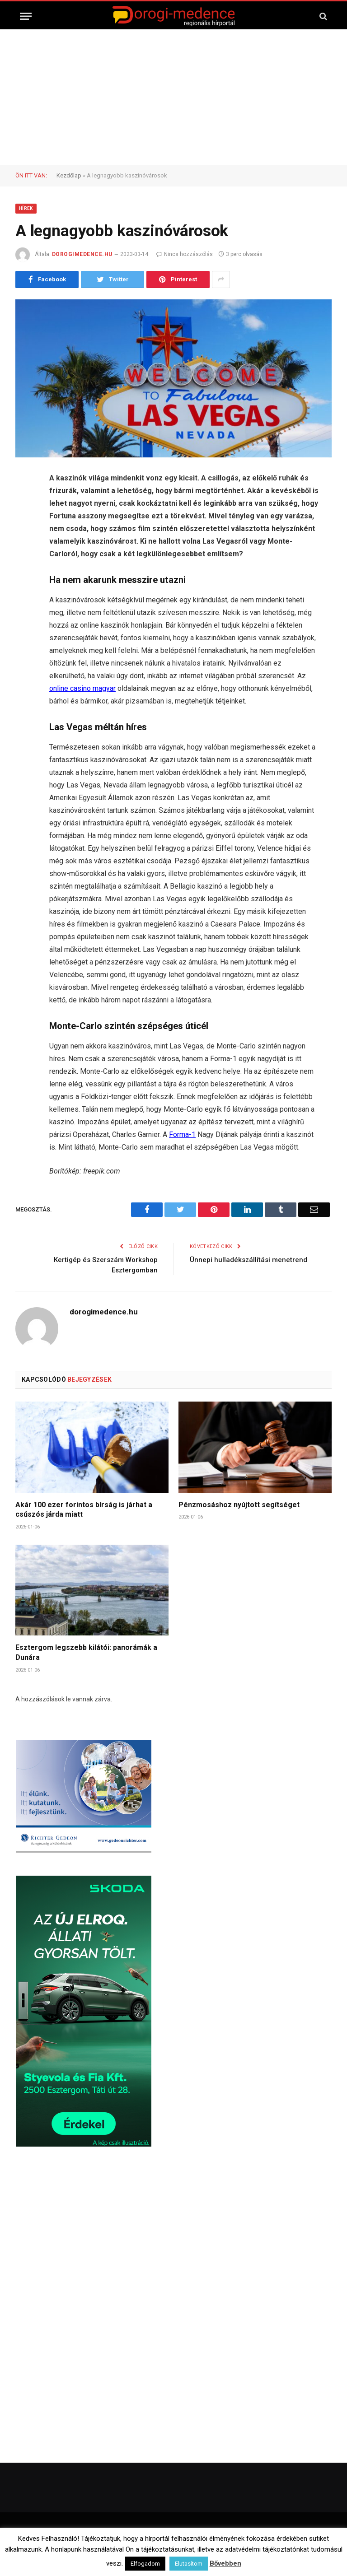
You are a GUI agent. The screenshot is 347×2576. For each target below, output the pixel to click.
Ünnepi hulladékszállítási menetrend (248, 1260)
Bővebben (225, 2563)
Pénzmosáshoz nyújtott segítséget (239, 1504)
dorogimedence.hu (82, 254)
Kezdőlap (68, 175)
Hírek (26, 208)
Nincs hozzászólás (184, 254)
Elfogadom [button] (145, 2563)
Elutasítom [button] (188, 2563)
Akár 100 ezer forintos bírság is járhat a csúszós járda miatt (83, 1509)
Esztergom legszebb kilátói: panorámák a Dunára (86, 1652)
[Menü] (26, 16)
